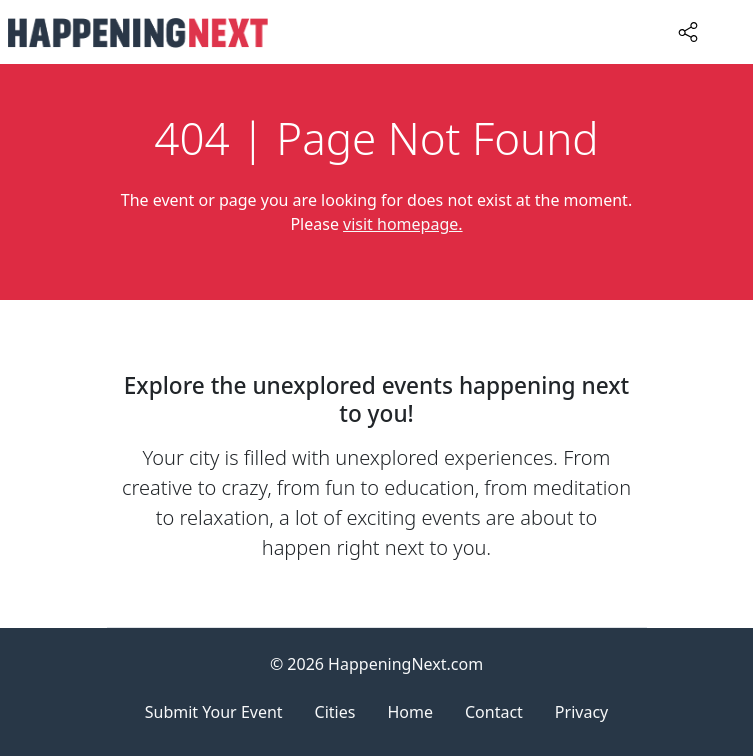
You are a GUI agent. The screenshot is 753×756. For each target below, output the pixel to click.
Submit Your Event (214, 712)
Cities (335, 712)
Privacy (581, 712)
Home (410, 712)
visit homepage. (403, 224)
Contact (494, 712)
